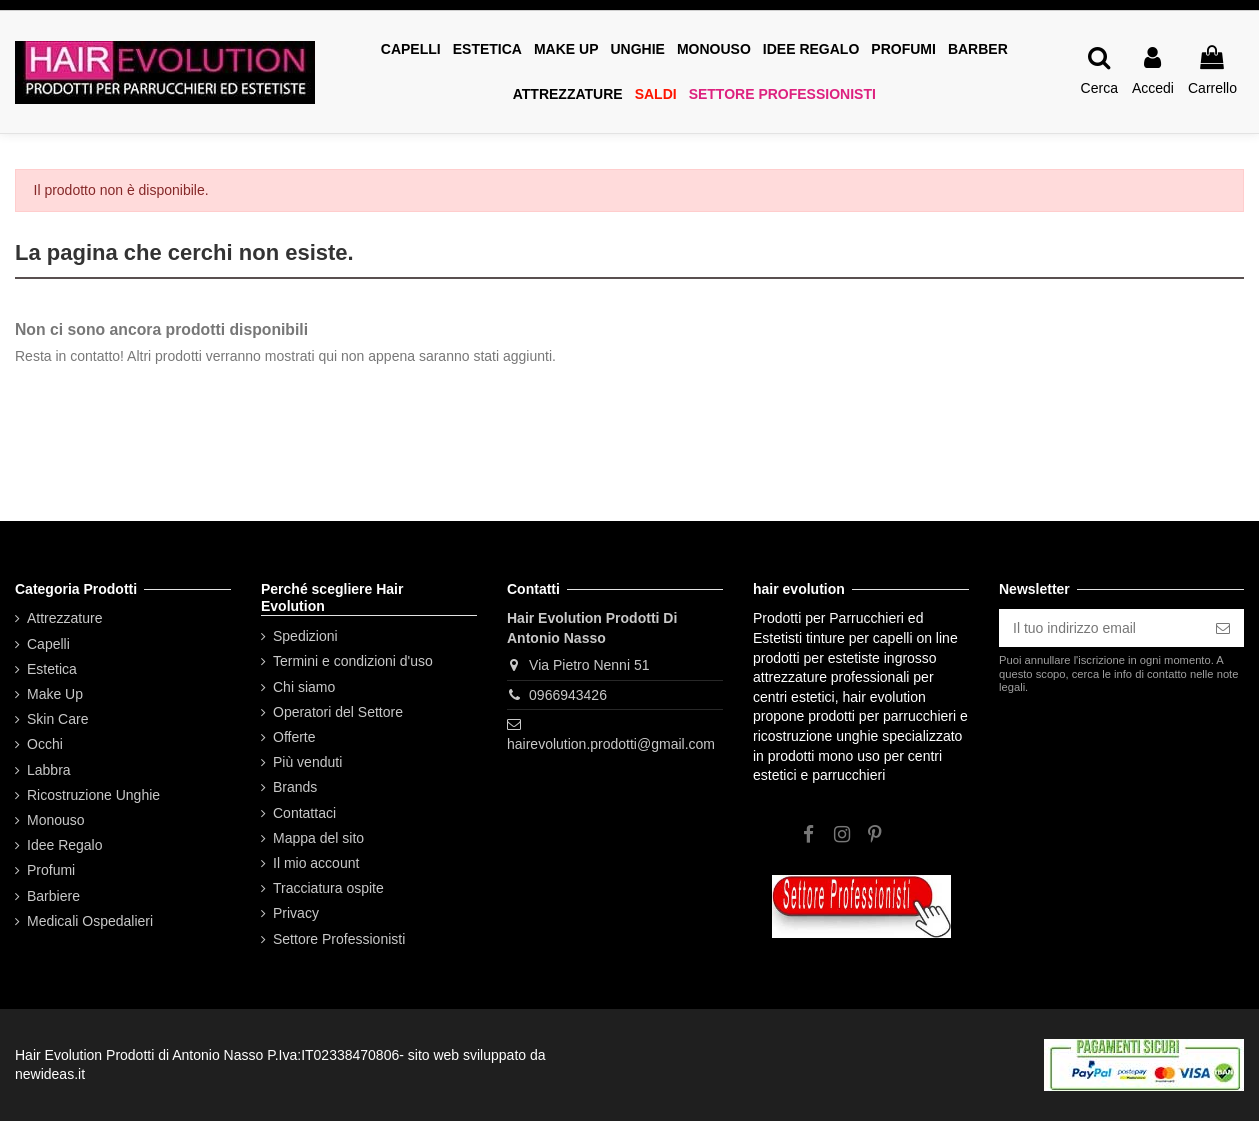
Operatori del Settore (338, 712)
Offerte (294, 737)
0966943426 (568, 695)
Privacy (296, 913)
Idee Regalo (65, 845)
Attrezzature (64, 618)
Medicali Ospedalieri (90, 921)
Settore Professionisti (339, 939)
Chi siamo (304, 687)
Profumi (51, 870)
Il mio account (316, 863)
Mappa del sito (318, 838)
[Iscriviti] (1223, 628)
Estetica (52, 669)
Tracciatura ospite (328, 888)
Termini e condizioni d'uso (353, 661)
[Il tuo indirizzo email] (1100, 628)
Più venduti (307, 762)
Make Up (55, 694)
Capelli (48, 644)
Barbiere (53, 896)
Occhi (45, 744)
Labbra (49, 770)
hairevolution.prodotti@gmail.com (611, 744)
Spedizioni (305, 636)
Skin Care (57, 719)
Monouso (56, 820)
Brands (295, 787)
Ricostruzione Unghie (93, 795)
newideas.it (50, 1074)
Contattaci (304, 813)
